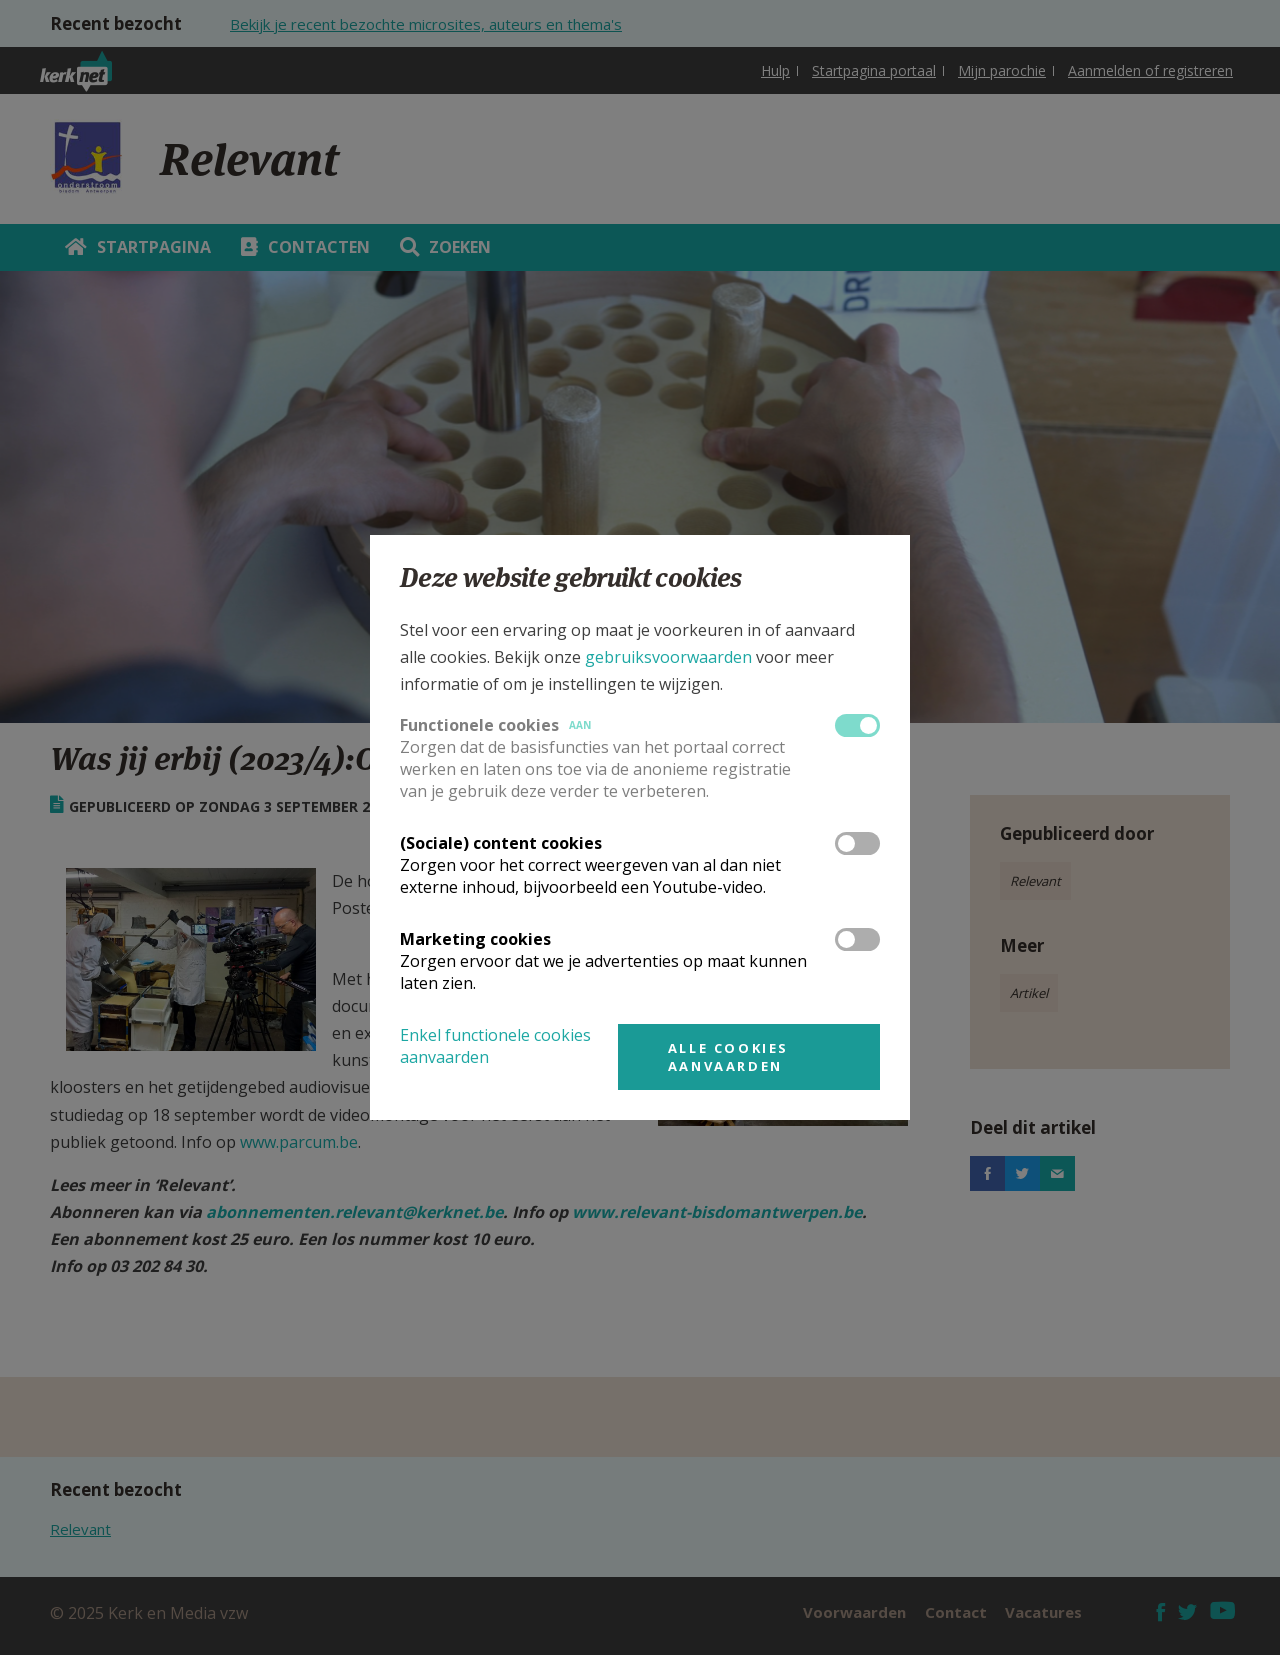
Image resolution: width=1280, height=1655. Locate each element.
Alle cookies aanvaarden (728, 1057)
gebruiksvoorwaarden (668, 657)
